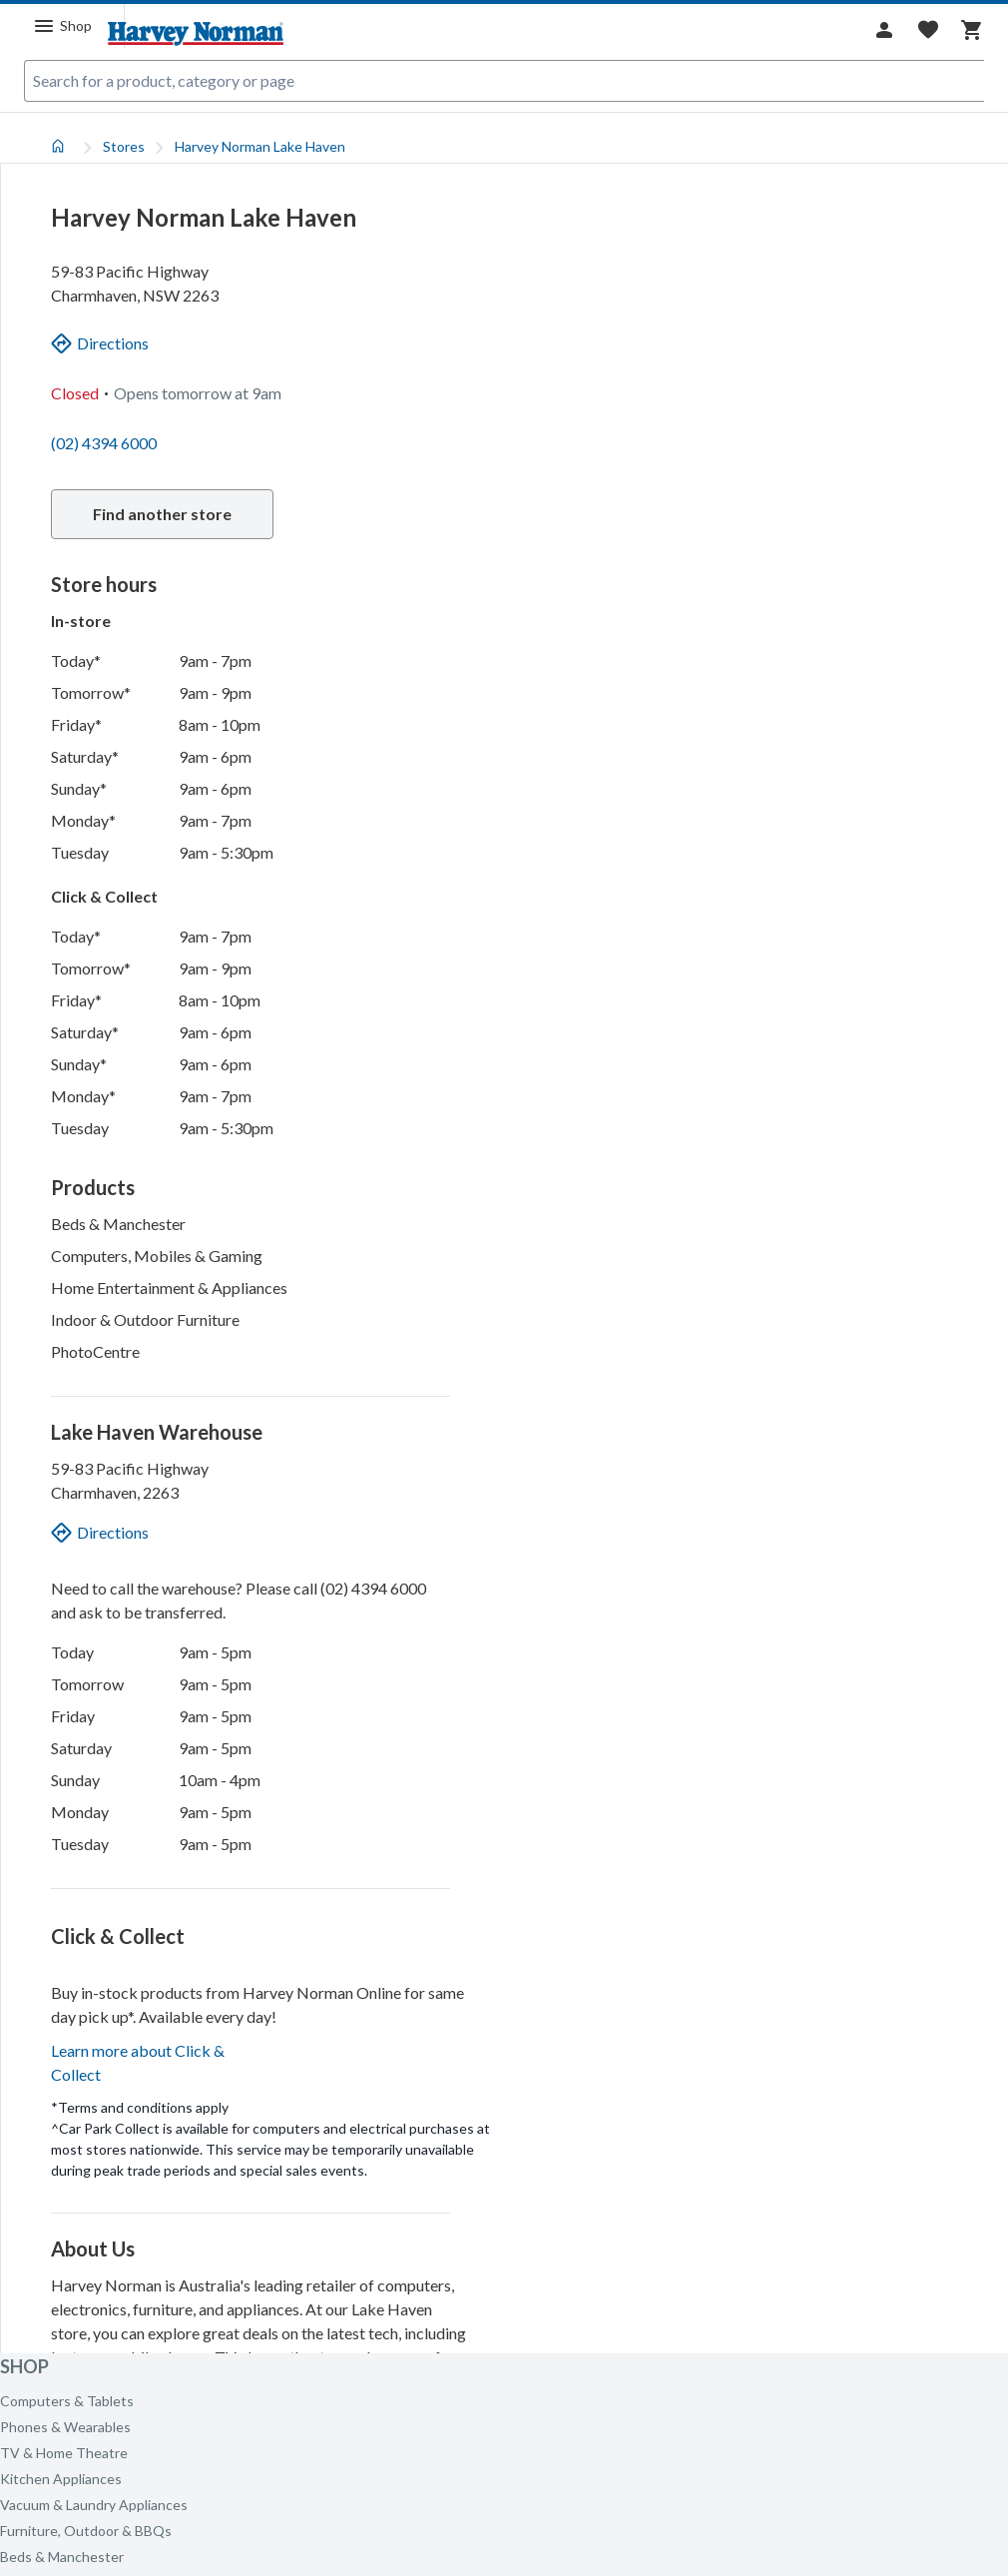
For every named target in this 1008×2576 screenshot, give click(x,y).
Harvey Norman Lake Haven (260, 146)
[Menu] (62, 26)
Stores (124, 146)
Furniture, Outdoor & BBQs (86, 2530)
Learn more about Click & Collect (138, 2275)
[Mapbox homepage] (559, 2335)
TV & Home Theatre (64, 2452)
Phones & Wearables (65, 2426)
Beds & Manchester (62, 2556)
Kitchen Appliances (61, 2478)
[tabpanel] (504, 1241)
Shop (24, 2366)
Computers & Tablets (67, 2400)
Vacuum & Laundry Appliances (94, 2504)
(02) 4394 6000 (104, 442)
